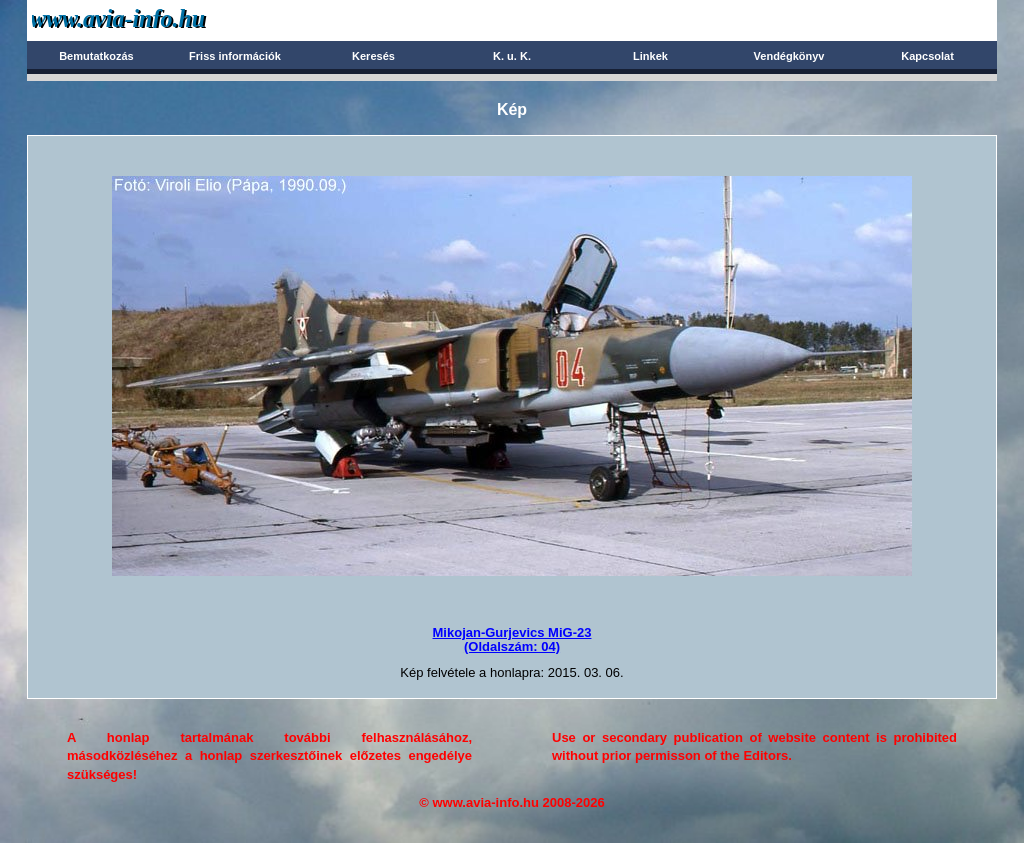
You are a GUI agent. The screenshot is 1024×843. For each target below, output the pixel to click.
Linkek (650, 56)
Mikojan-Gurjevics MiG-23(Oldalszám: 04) (512, 639)
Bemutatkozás (96, 56)
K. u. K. (512, 56)
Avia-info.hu (153, 19)
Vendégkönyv (789, 56)
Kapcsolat (927, 56)
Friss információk (235, 56)
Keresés (373, 56)
